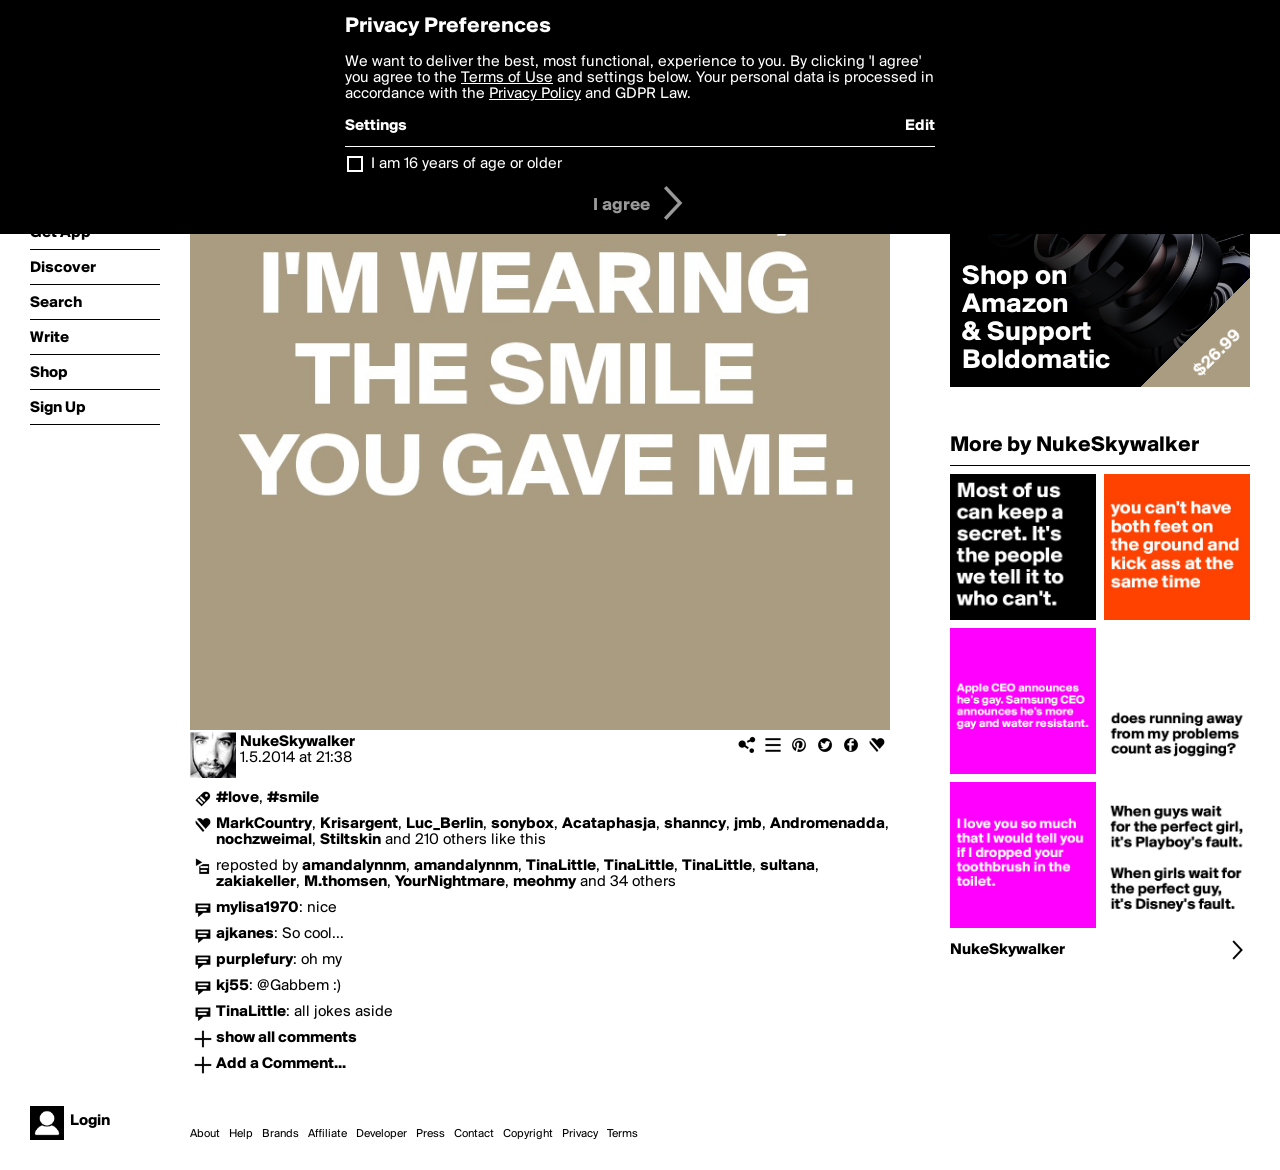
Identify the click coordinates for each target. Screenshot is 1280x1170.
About (205, 1134)
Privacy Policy (535, 94)
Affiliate (327, 1134)
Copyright (528, 1134)
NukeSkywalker (297, 742)
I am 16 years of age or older (466, 164)
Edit (920, 126)
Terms (622, 1134)
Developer (381, 1134)
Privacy (580, 1134)
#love (237, 798)
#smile (293, 798)
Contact (474, 1134)
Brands (280, 1134)
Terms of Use (507, 78)
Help (241, 1134)
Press (430, 1134)
